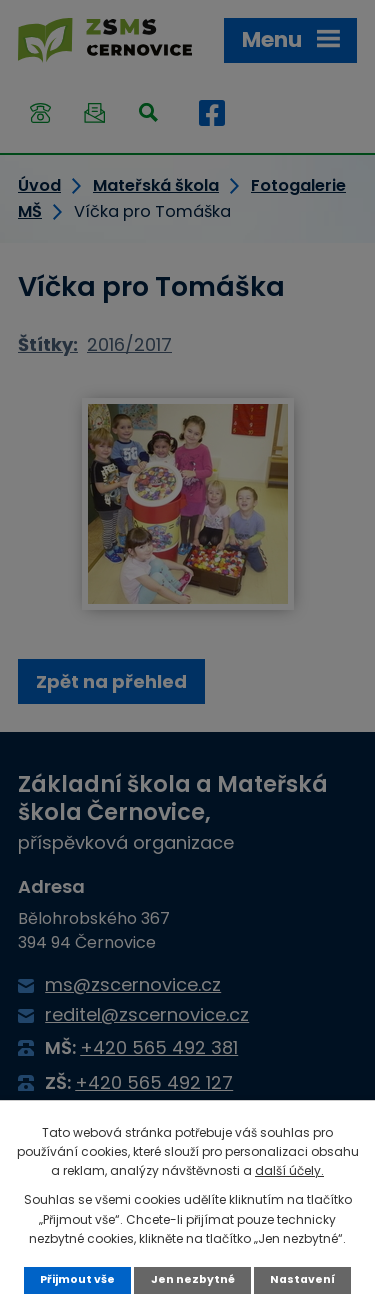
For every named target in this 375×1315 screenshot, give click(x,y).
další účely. (289, 1170)
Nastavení (302, 1279)
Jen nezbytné (193, 1279)
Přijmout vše (77, 1279)
